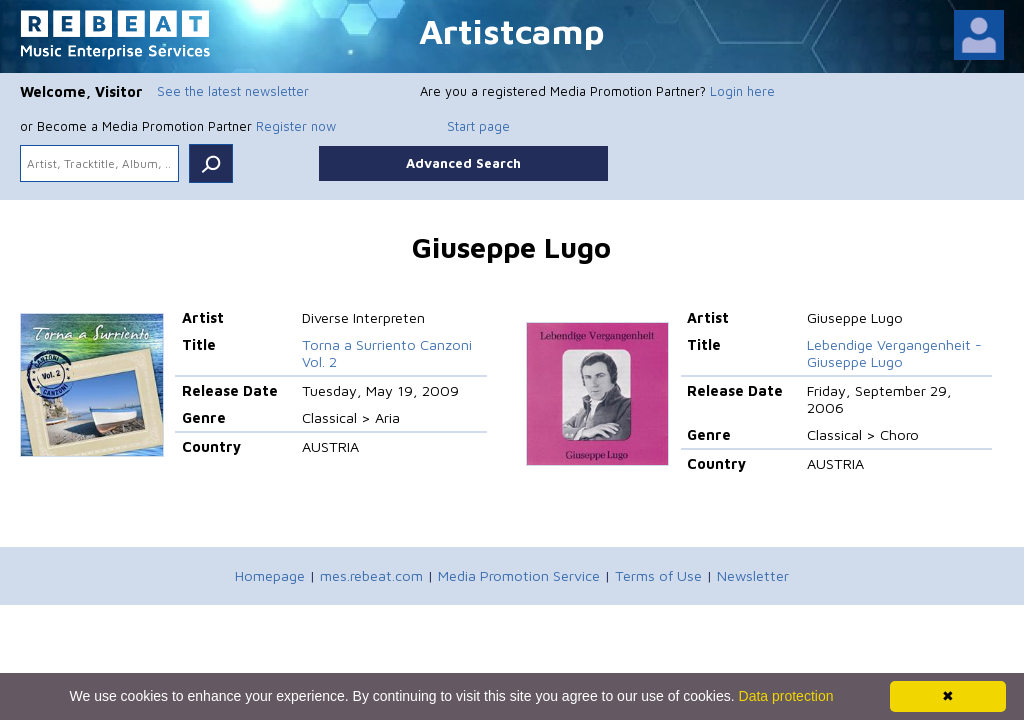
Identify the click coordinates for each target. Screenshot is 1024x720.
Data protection (786, 696)
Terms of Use (658, 575)
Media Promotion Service (519, 575)
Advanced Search (463, 163)
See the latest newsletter (233, 91)
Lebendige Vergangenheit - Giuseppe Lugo (894, 353)
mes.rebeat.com (371, 575)
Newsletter (753, 575)
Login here (742, 91)
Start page (478, 126)
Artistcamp (512, 30)
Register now (296, 126)
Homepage (270, 575)
